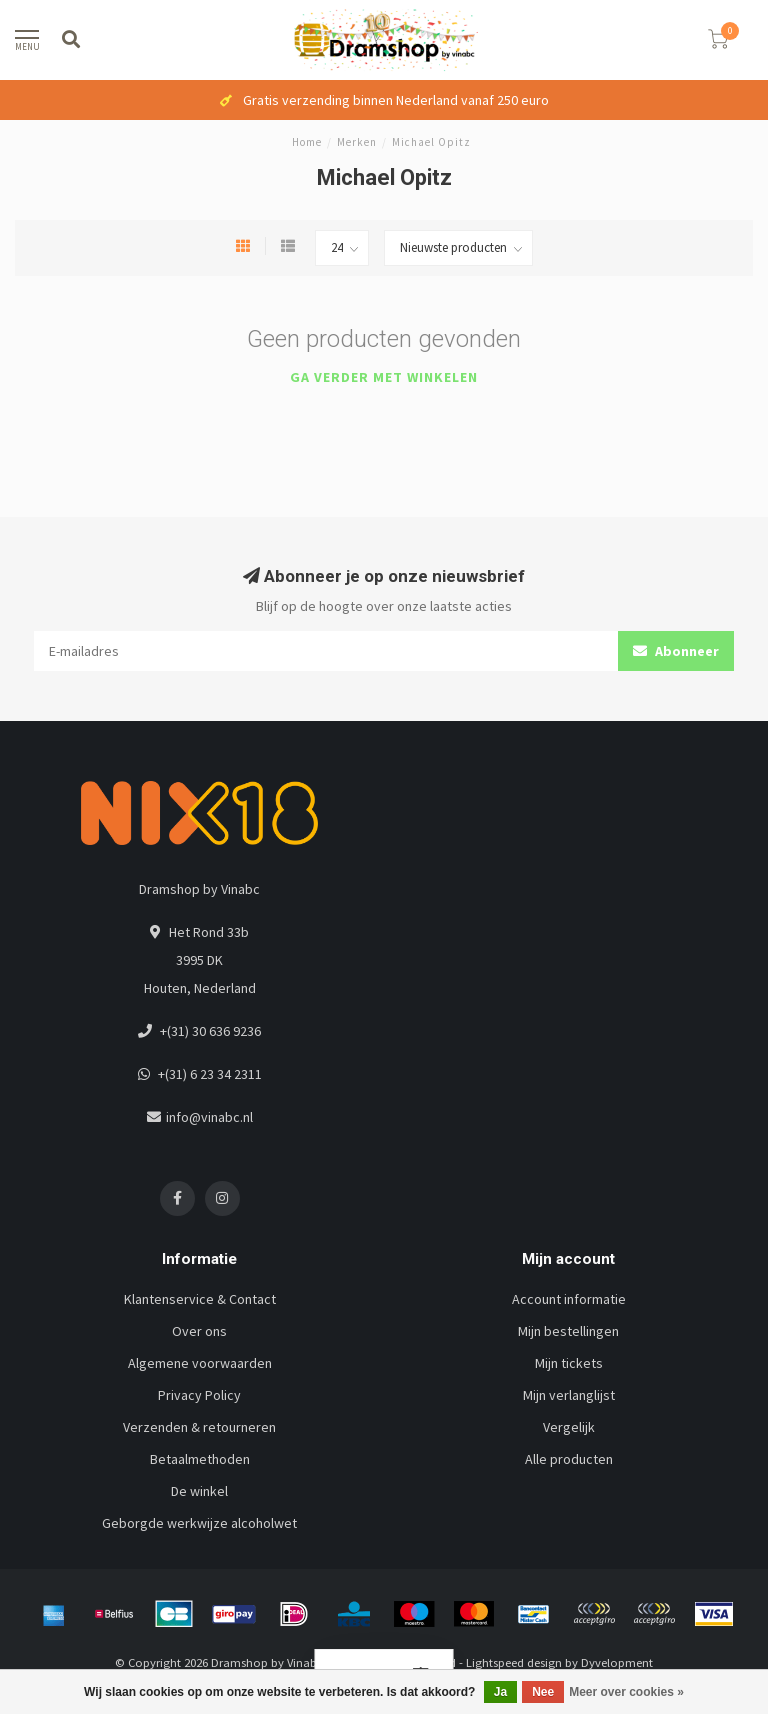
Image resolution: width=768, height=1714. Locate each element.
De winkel (199, 1491)
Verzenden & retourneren (199, 1427)
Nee (543, 1692)
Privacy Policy (199, 1395)
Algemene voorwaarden (200, 1363)
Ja (500, 1692)
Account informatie (569, 1299)
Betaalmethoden (200, 1459)
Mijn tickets (569, 1363)
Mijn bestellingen (568, 1331)
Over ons (199, 1331)
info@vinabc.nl (209, 1117)
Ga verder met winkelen (384, 377)
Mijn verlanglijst (569, 1395)
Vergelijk (569, 1427)
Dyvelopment (617, 1662)
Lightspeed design (514, 1662)
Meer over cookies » (626, 1692)
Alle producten (569, 1459)
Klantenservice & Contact (200, 1299)
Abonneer (676, 651)
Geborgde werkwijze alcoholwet (199, 1523)
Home (307, 142)
